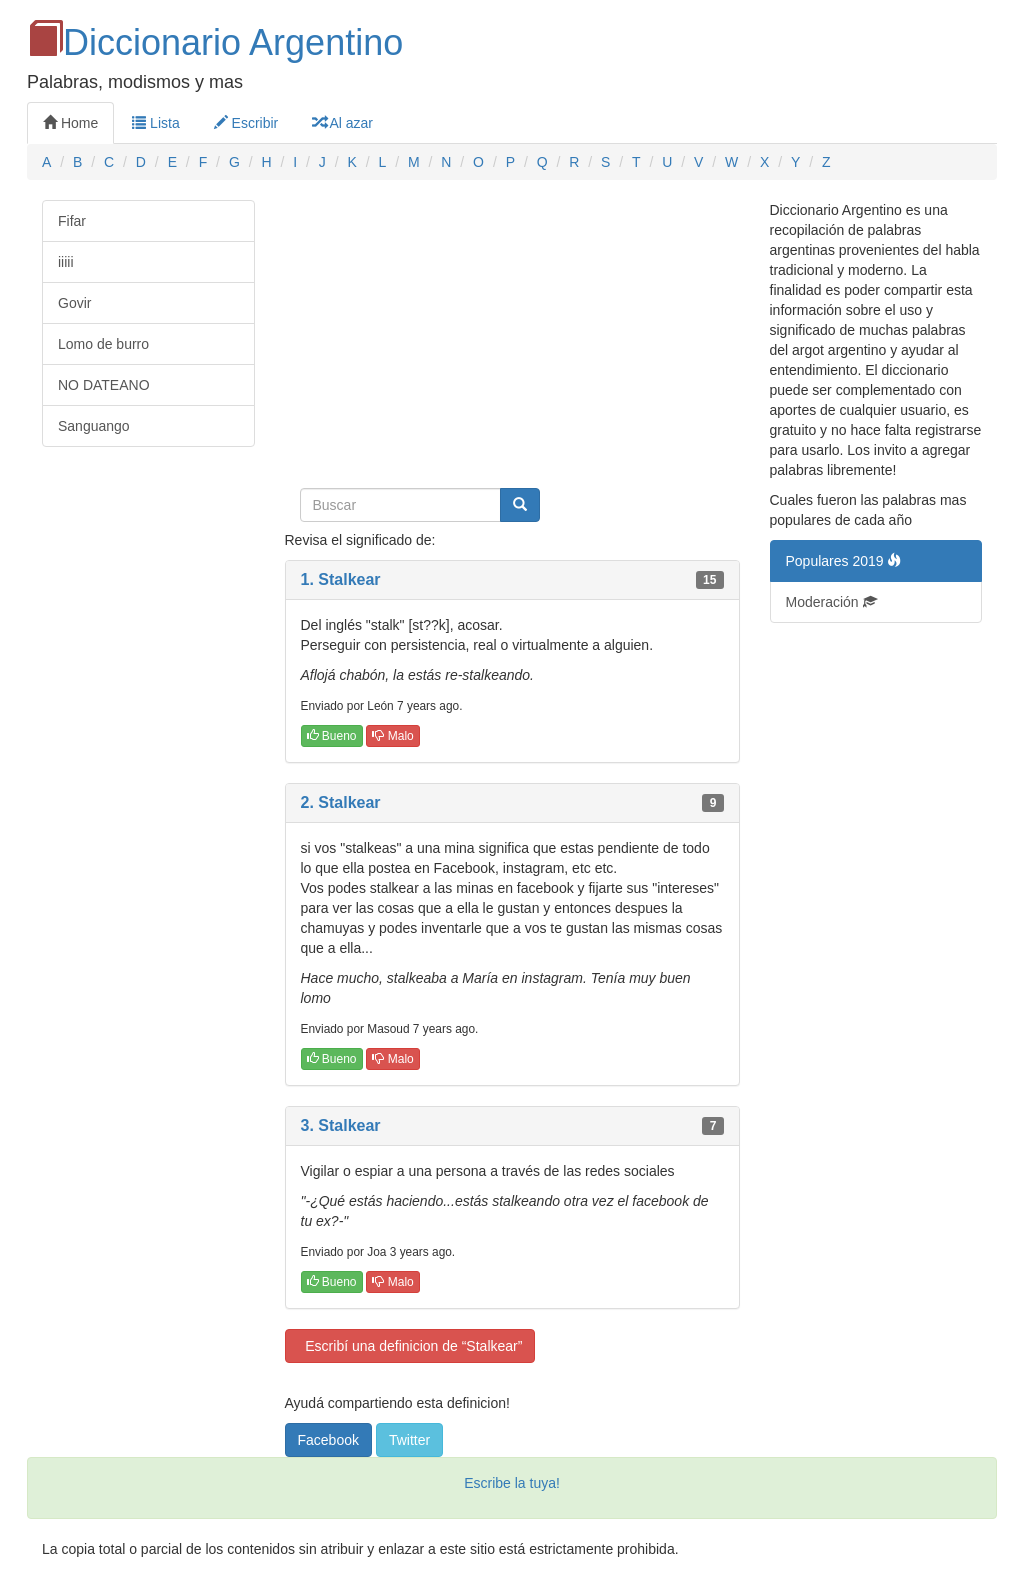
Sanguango (94, 426)
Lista (155, 123)
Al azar (342, 123)
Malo (392, 736)
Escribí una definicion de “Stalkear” (410, 1346)
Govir (74, 303)
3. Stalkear (341, 1125)
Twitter (409, 1440)
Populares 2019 (844, 561)
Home (70, 123)
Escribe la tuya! (512, 1483)
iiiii (66, 262)
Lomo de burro (103, 344)
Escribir (246, 123)
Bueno (332, 736)
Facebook (328, 1440)
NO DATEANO (104, 385)
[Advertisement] (512, 340)
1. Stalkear (341, 579)
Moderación (831, 602)
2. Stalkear (341, 802)
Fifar (72, 221)
